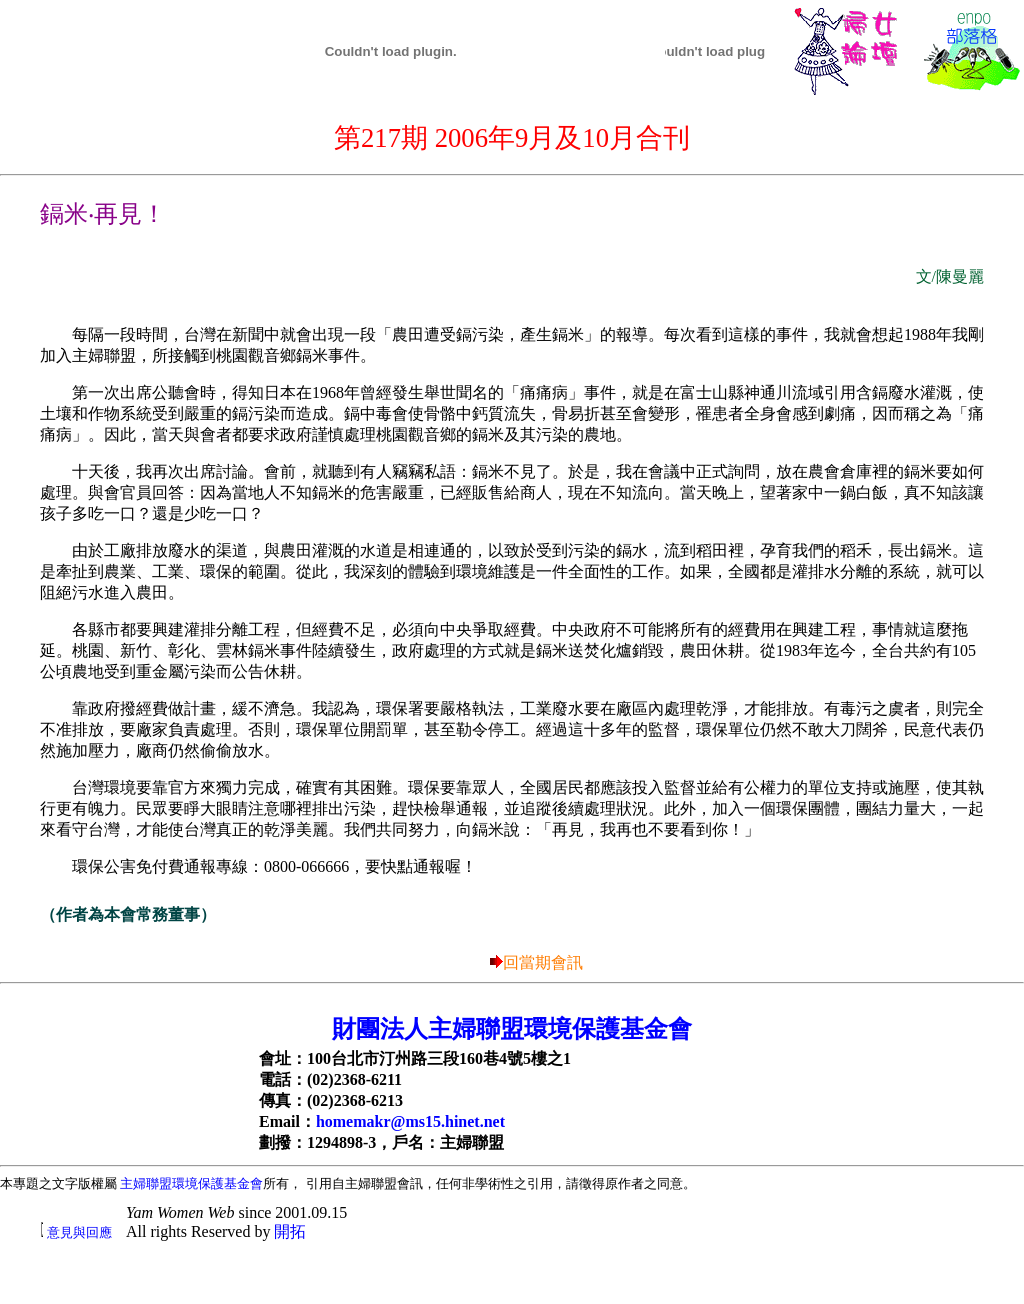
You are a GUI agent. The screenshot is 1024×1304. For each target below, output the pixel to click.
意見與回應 (79, 1232)
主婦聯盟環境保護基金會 (191, 1183)
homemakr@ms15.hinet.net (410, 1121)
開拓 (290, 1231)
